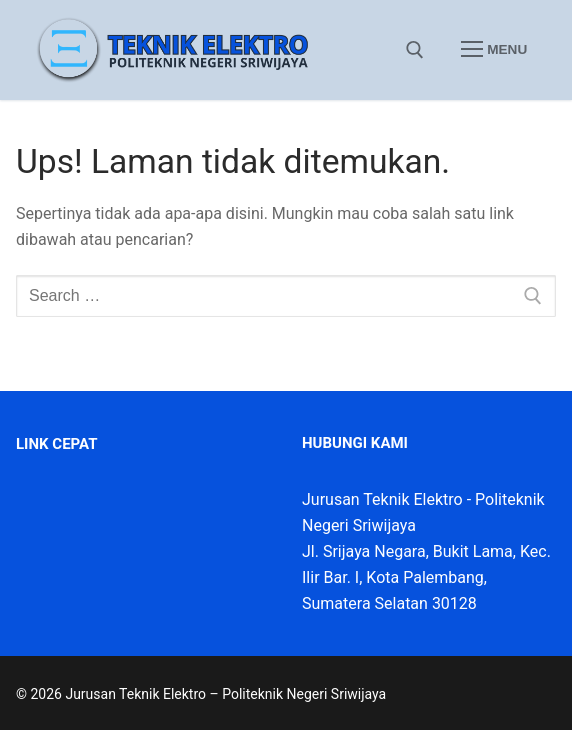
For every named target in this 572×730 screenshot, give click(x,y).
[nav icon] (494, 50)
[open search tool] (415, 50)
